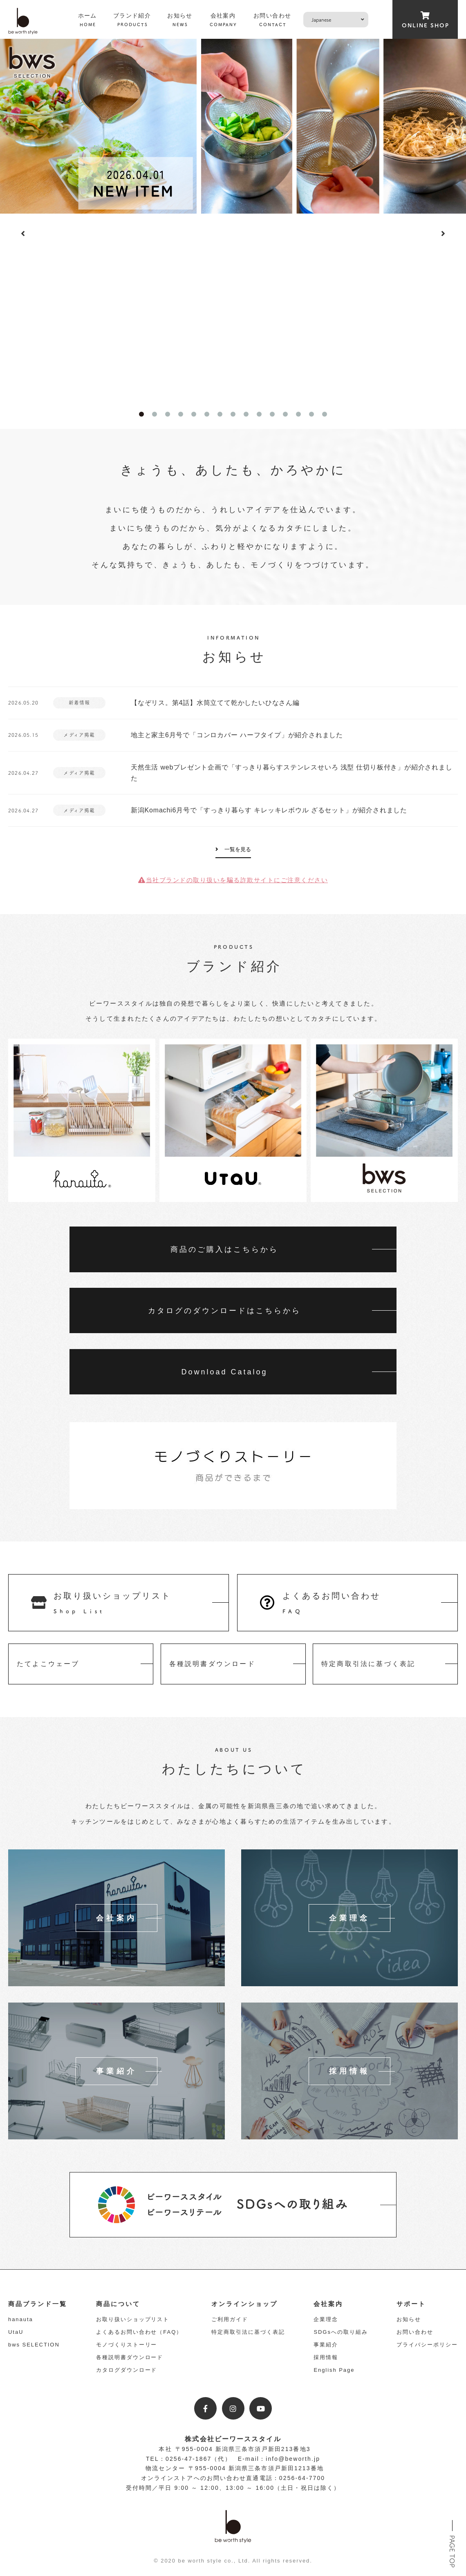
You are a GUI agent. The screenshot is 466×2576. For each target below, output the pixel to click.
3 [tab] (167, 414)
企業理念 (326, 2319)
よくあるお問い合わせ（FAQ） (139, 2332)
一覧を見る (237, 849)
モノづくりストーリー (126, 2345)
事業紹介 (326, 2345)
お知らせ (409, 2319)
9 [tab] (246, 414)
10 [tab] (259, 414)
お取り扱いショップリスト (132, 2319)
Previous (22, 233)
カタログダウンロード (126, 2370)
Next (443, 233)
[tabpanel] (233, 126)
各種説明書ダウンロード (129, 2357)
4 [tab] (180, 414)
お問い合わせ (415, 2332)
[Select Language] (335, 19)
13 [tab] (298, 414)
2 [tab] (154, 414)
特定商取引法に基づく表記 (248, 2332)
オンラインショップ (244, 2303)
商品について (118, 2303)
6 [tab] (206, 414)
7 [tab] (219, 414)
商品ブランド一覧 (37, 2303)
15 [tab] (324, 414)
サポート (411, 2303)
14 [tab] (311, 414)
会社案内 (328, 2303)
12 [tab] (285, 414)
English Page (334, 2370)
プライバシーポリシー (427, 2345)
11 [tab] (272, 414)
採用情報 (326, 2357)
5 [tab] (193, 414)
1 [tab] (141, 414)
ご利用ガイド (229, 2319)
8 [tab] (233, 414)
